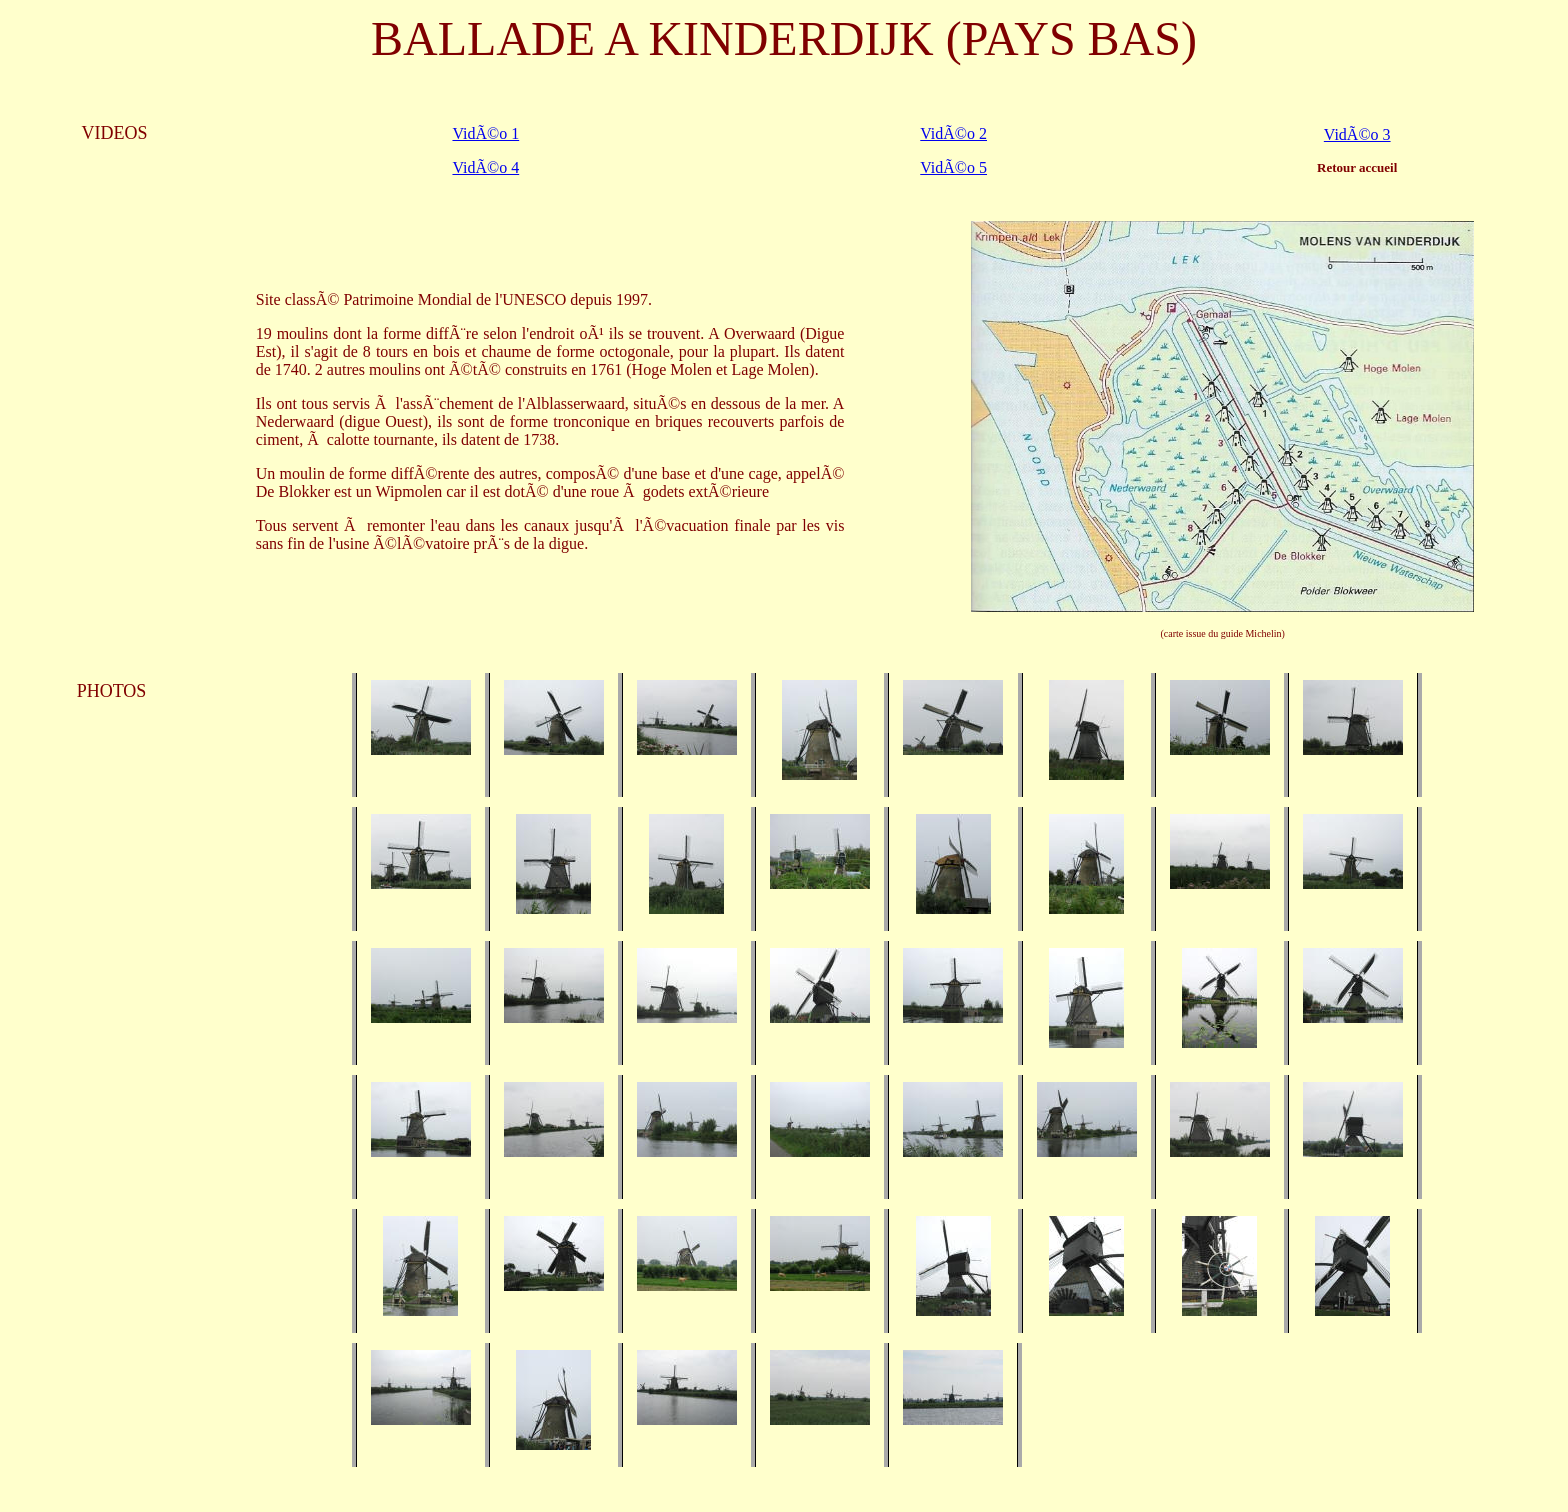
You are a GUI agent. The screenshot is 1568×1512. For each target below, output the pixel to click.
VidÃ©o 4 (485, 167)
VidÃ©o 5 (953, 167)
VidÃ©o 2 (953, 133)
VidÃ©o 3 (1357, 134)
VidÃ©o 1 (485, 133)
